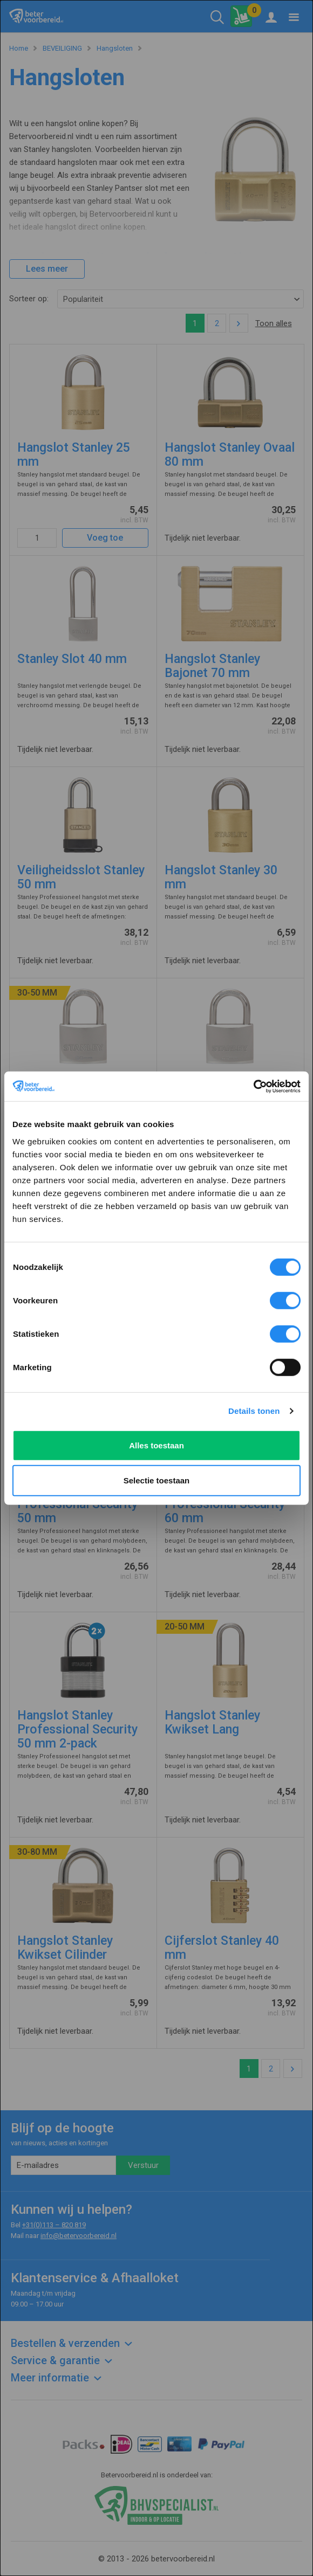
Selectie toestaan (157, 1480)
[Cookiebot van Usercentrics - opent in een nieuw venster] (253, 1086)
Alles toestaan (156, 1444)
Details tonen (254, 1410)
